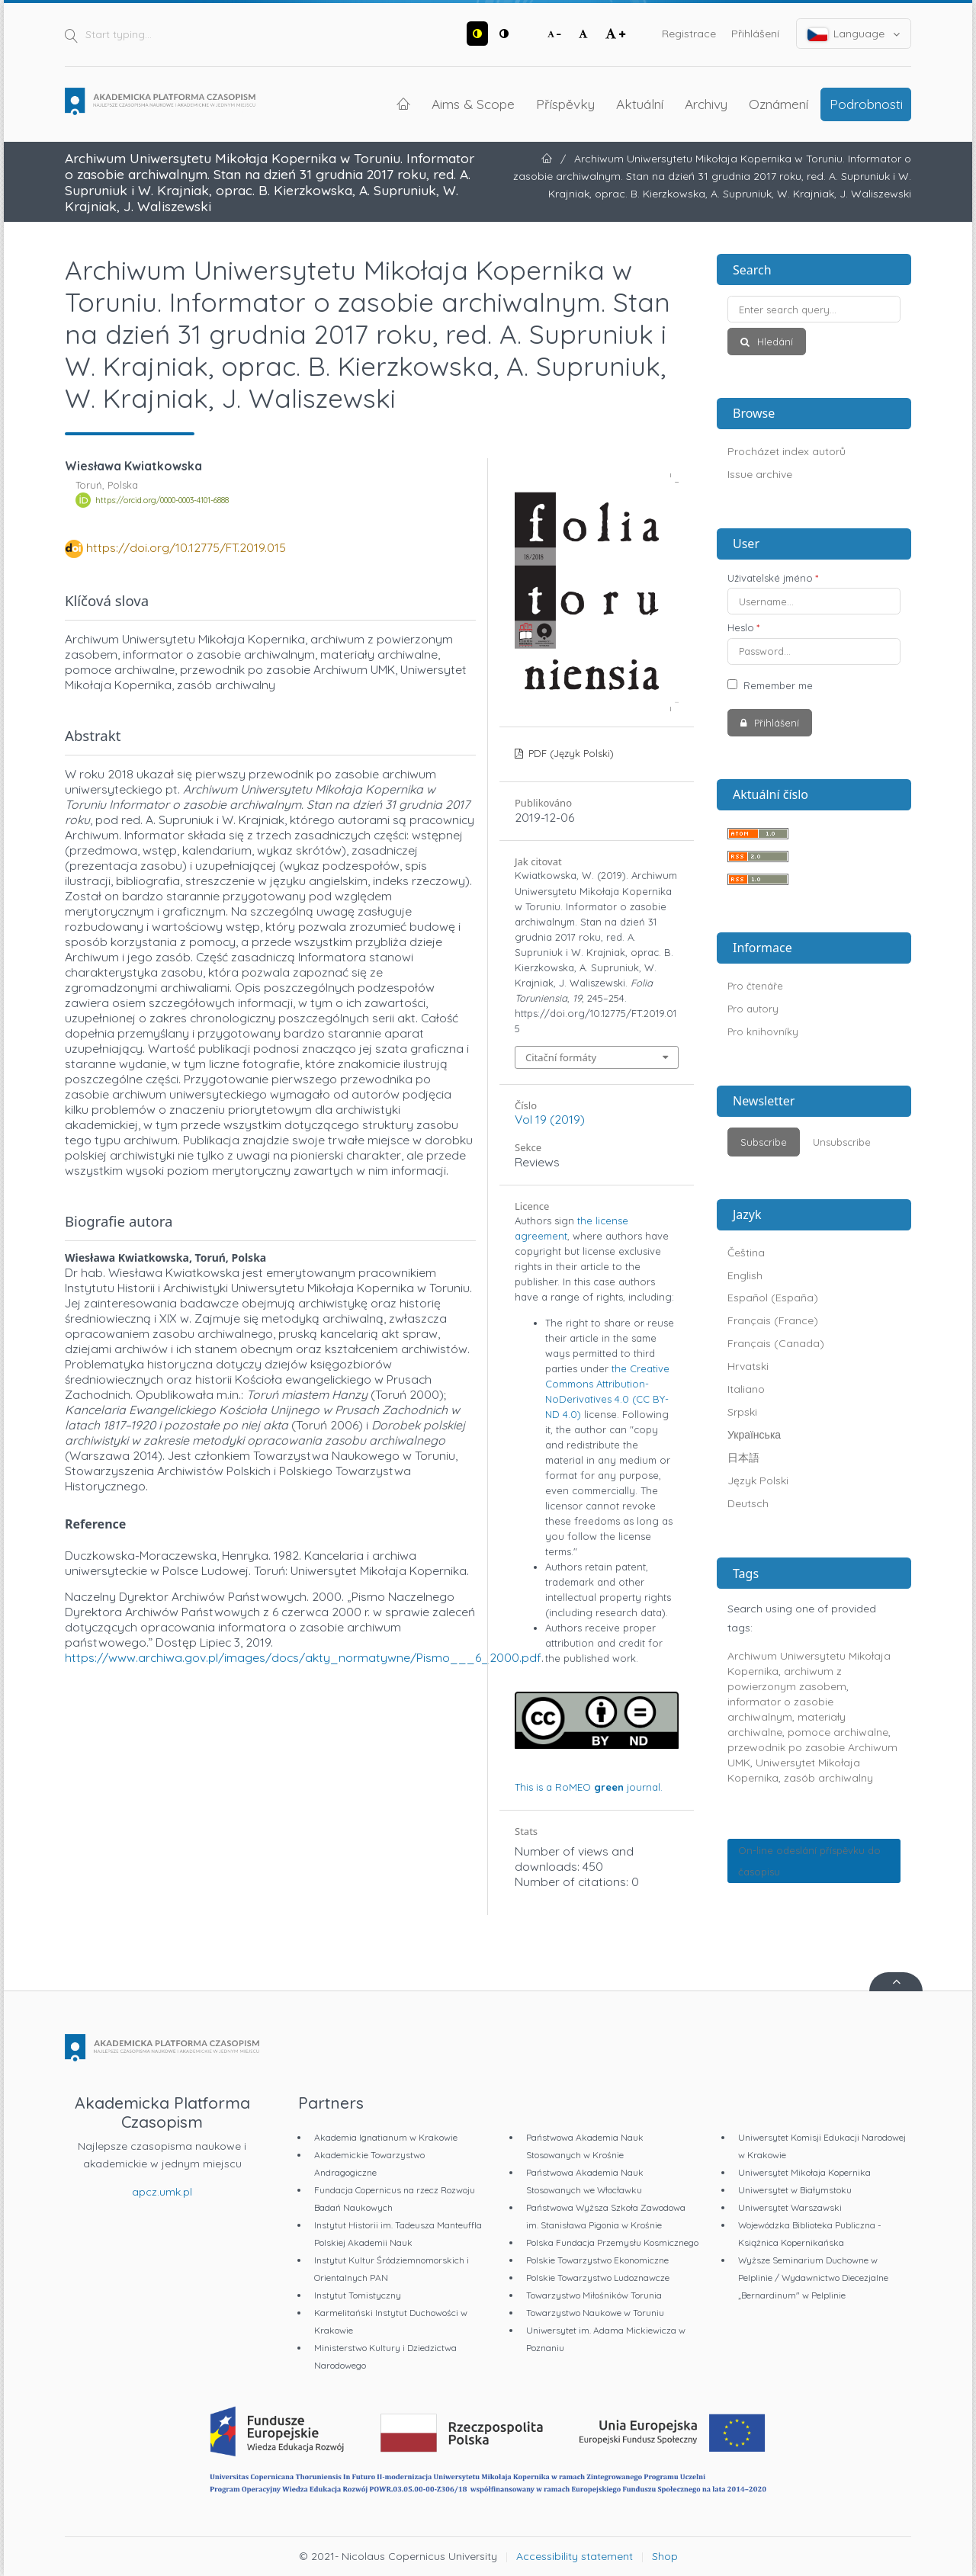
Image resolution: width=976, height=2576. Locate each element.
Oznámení (778, 103)
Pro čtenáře (755, 986)
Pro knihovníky (762, 1031)
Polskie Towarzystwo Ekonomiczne (597, 2260)
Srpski (742, 1412)
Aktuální (639, 103)
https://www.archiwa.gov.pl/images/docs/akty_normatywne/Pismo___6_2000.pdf (303, 1657)
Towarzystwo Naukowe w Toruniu (595, 2312)
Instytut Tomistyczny (357, 2295)
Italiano (746, 1389)
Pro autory (753, 1008)
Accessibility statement (574, 2556)
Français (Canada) (775, 1343)
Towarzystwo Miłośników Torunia (594, 2295)
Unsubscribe (842, 1142)
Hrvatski (748, 1366)
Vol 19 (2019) (550, 1119)
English (744, 1275)
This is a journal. (589, 1787)
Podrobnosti (866, 103)
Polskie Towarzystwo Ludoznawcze (597, 2277)
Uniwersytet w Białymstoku (795, 2190)
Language (854, 34)
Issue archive (759, 474)
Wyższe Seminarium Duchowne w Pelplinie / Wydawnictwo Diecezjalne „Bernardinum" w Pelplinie (813, 2277)
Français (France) (772, 1320)
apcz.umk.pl (162, 2192)
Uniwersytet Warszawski (790, 2207)
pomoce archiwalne (838, 1732)
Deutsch (748, 1503)
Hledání (773, 341)
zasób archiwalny (828, 1778)
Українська (754, 1435)
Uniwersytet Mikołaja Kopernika (804, 2172)
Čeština (746, 1252)
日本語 (743, 1457)
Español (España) (772, 1297)
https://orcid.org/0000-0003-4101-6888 (162, 500)
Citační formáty (560, 1057)
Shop (665, 2556)
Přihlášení (755, 33)
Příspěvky (565, 103)
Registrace (689, 33)
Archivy (706, 103)
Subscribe (763, 1142)
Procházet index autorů (786, 451)
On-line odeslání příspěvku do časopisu (809, 1861)
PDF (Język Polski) (569, 753)
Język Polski (757, 1480)
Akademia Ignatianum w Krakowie (386, 2137)
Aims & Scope (473, 103)
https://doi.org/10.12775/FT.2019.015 (186, 547)
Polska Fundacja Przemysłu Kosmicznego (612, 2242)
